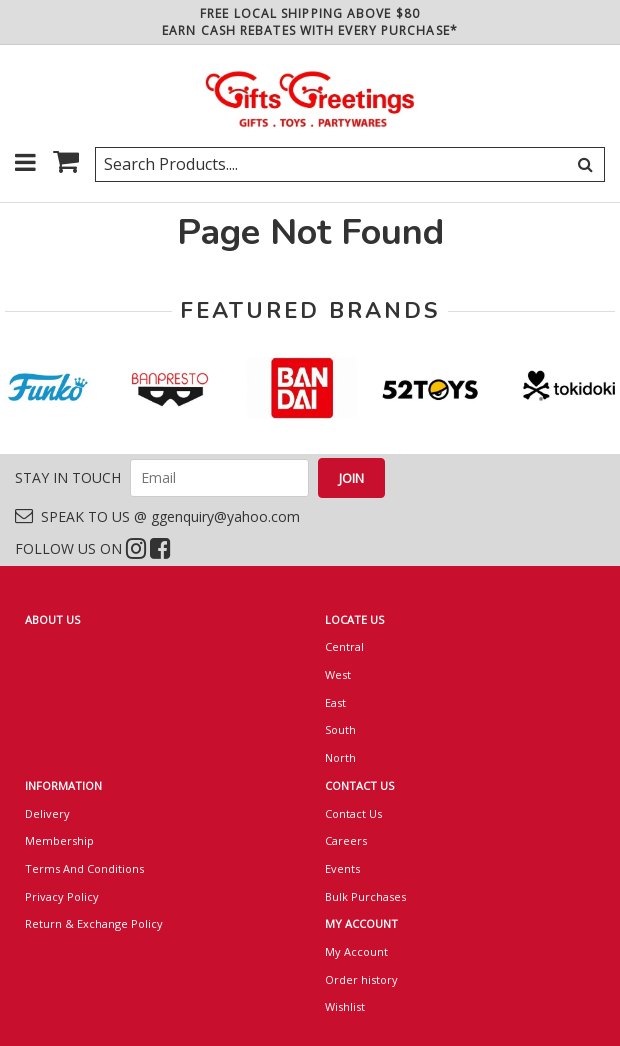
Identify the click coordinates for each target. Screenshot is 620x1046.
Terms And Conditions (84, 868)
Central (344, 646)
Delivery (47, 813)
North (340, 757)
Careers (346, 840)
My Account (356, 951)
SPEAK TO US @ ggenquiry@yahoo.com (157, 516)
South (340, 729)
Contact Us (353, 813)
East (335, 702)
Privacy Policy (62, 896)
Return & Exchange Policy (94, 923)
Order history (361, 979)
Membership (59, 840)
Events (342, 868)
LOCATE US (354, 619)
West (338, 674)
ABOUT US (52, 619)
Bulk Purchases (365, 896)
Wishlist (345, 1006)
